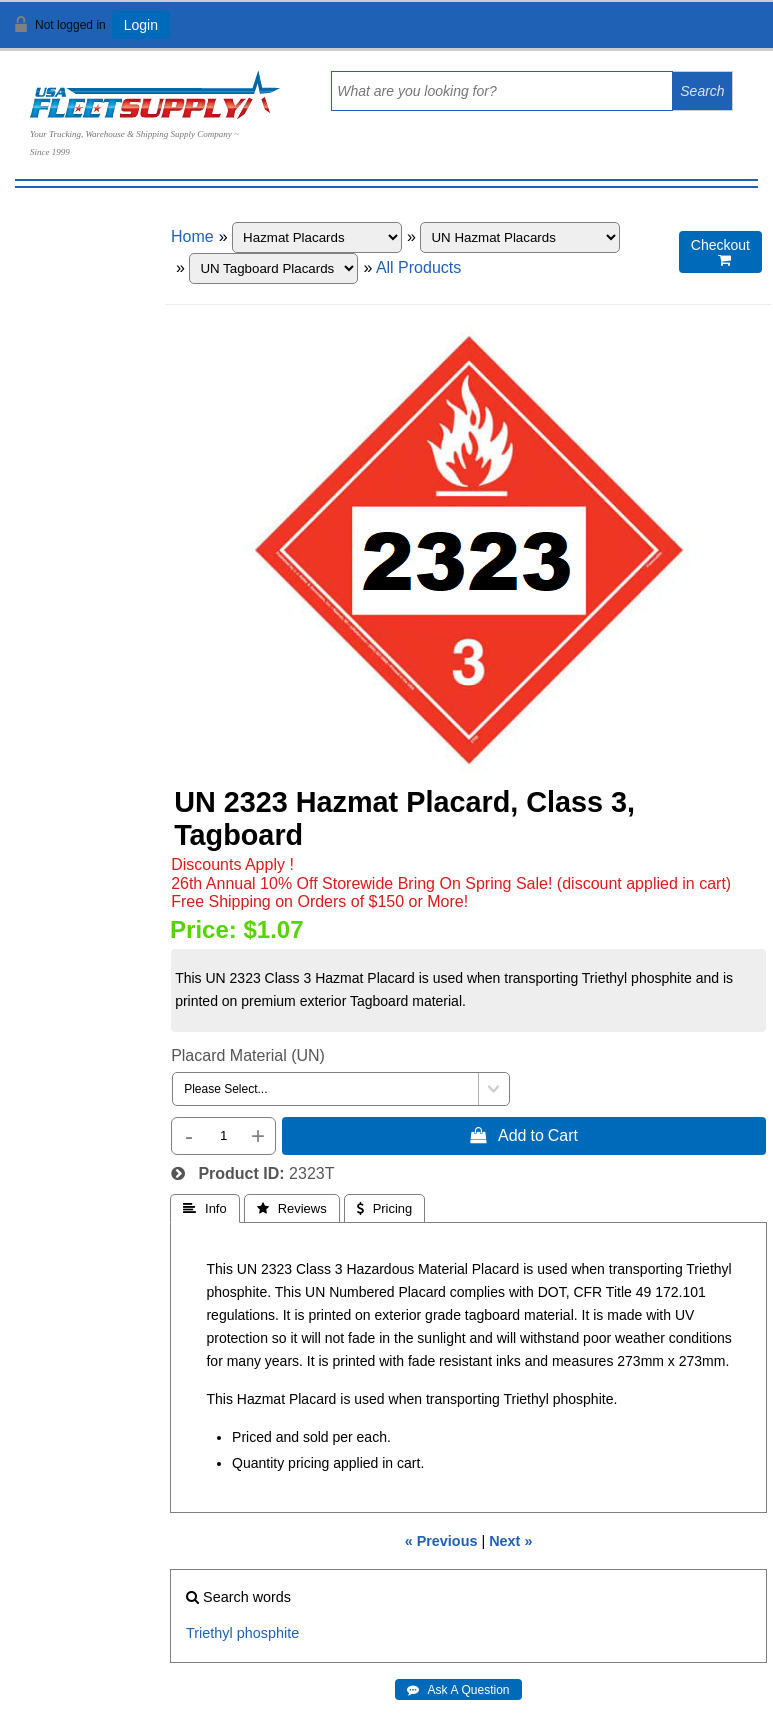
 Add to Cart (524, 1135)
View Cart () (695, 33)
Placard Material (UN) (248, 1055)
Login (141, 25)
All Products (418, 267)
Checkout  (720, 252)
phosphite (268, 1633)
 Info (205, 1208)
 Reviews (292, 1208)
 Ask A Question (458, 1690)
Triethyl (209, 1633)
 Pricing (385, 1208)
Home (192, 236)
